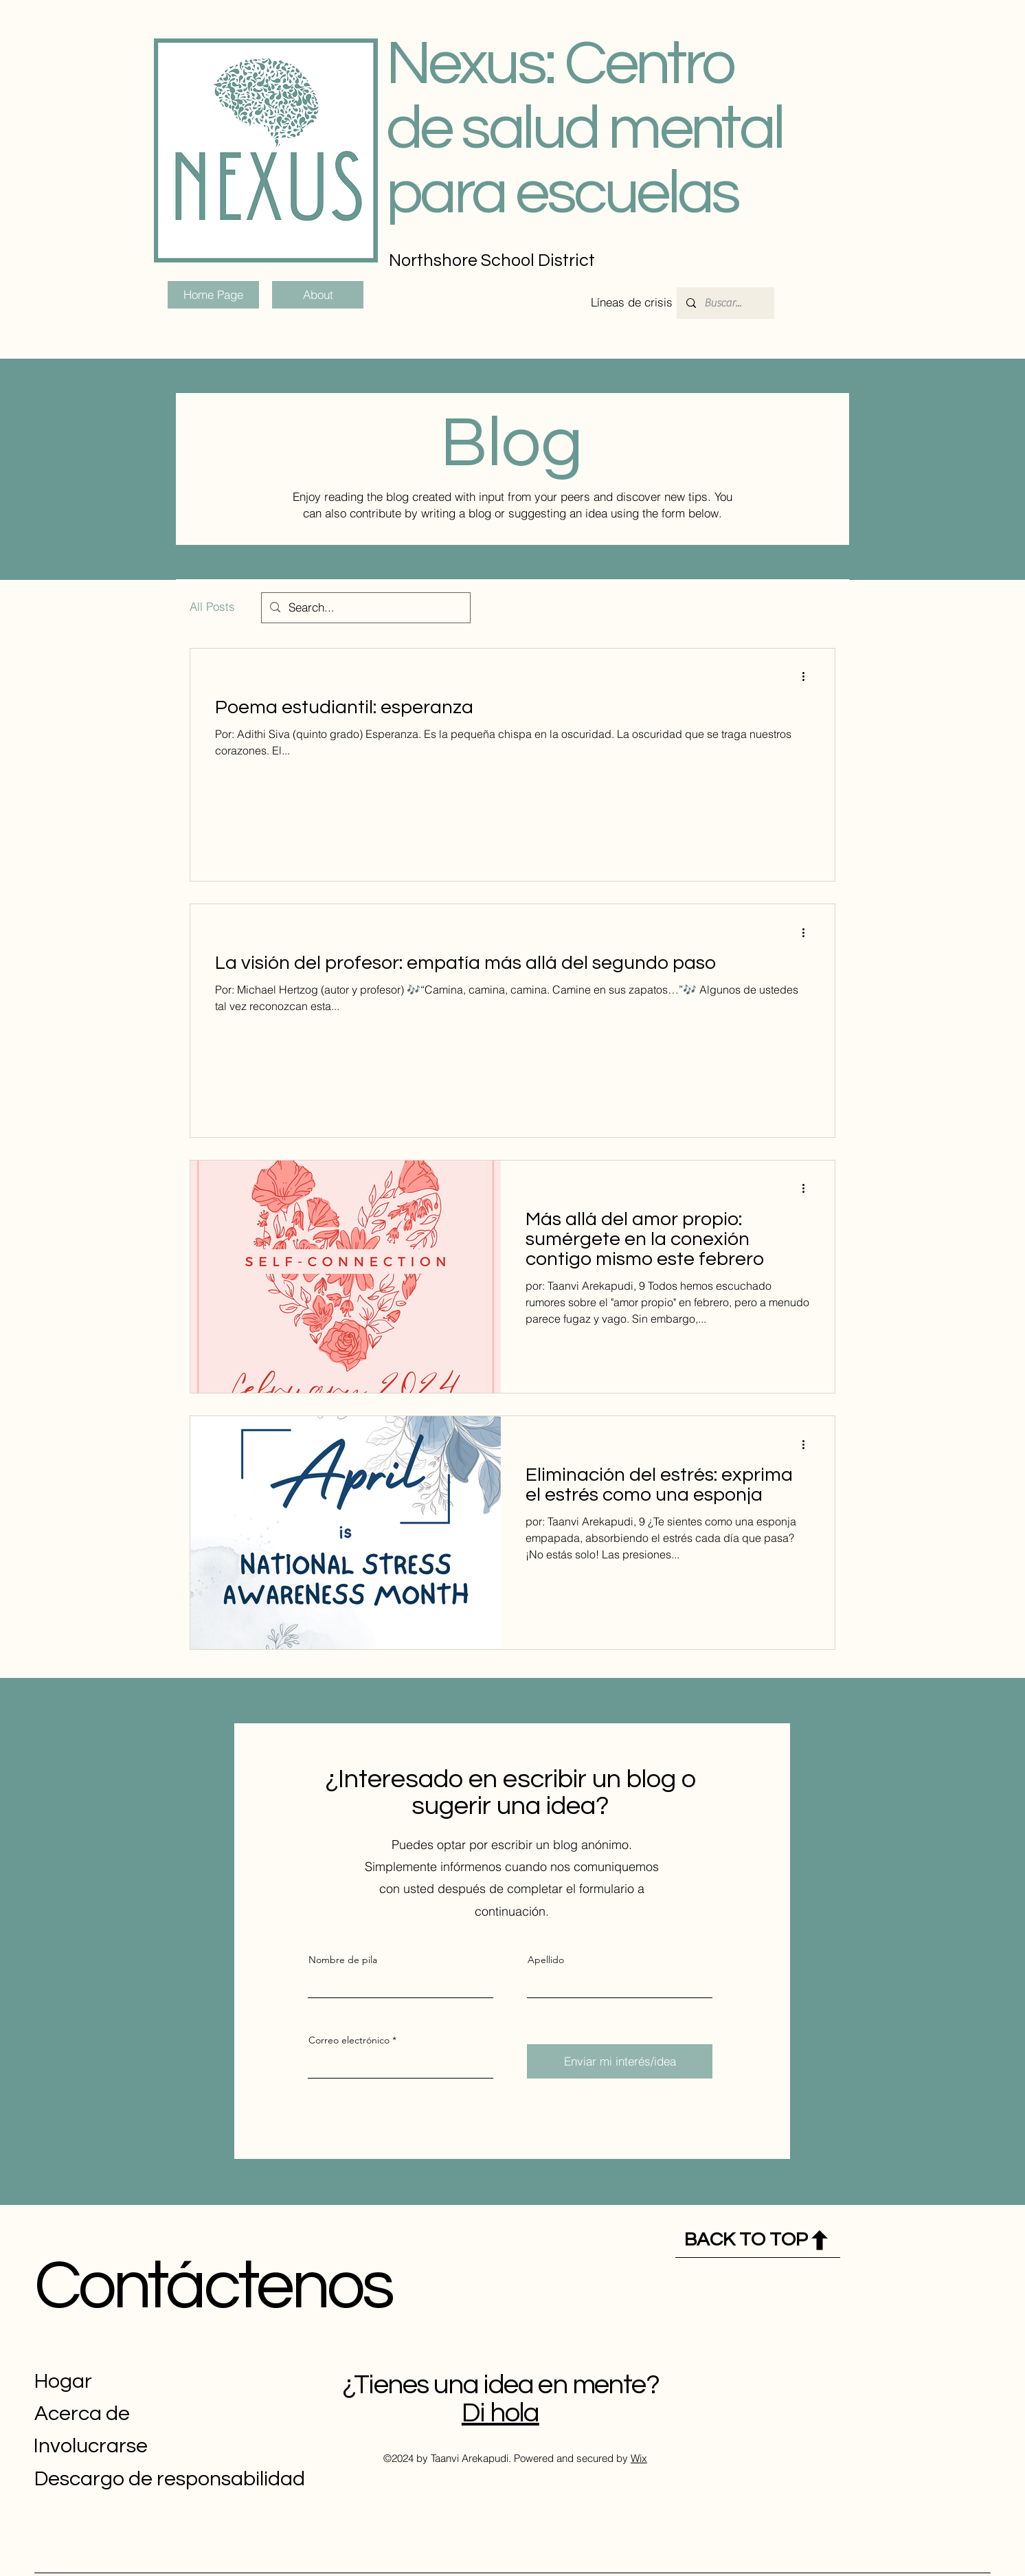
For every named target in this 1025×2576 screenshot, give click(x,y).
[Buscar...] (724, 303)
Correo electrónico (349, 2040)
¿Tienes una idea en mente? (500, 2385)
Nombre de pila (342, 1959)
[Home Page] (213, 295)
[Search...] (365, 608)
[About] (317, 295)
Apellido (546, 1959)
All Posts (212, 606)
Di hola (500, 2413)
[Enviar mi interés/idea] (619, 2061)
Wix (639, 2458)
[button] (631, 302)
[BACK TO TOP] (757, 2240)
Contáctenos (213, 2286)
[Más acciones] (808, 677)
